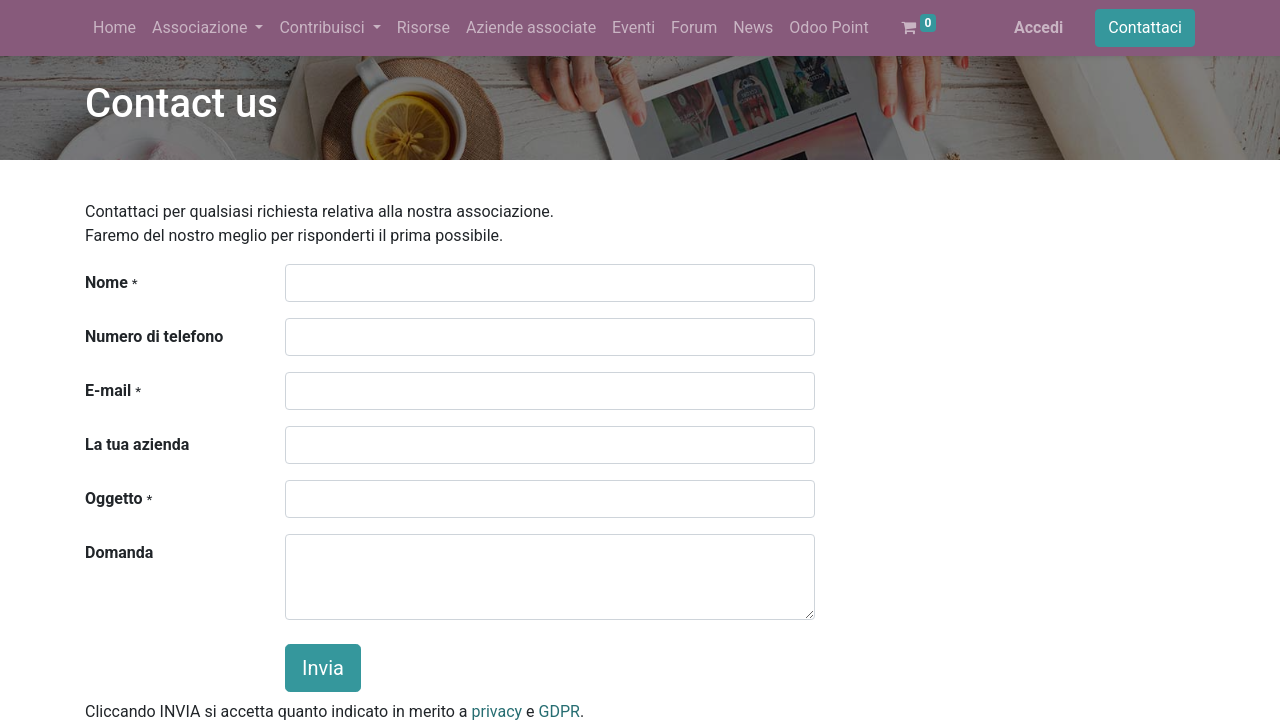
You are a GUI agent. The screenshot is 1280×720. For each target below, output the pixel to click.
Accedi (1038, 27)
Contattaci (1145, 27)
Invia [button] (323, 668)
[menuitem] (114, 28)
